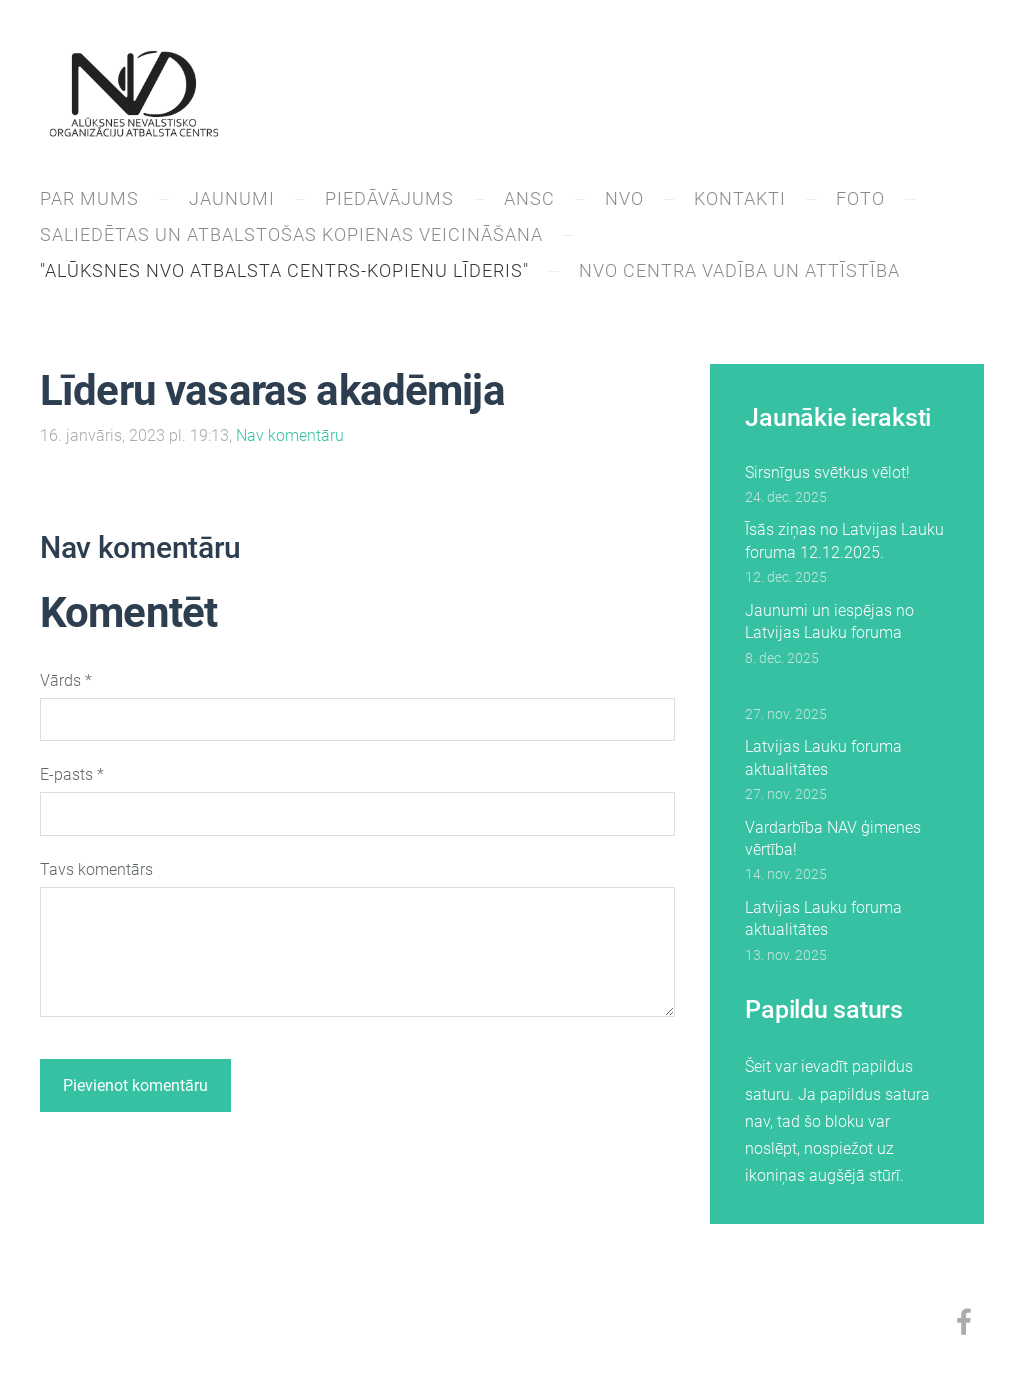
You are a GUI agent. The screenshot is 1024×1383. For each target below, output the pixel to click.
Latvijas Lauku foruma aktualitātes (823, 757)
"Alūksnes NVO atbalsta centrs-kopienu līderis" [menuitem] (284, 270)
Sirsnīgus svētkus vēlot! (827, 472)
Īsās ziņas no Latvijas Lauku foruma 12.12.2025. (844, 540)
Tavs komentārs (96, 869)
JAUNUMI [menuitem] (232, 198)
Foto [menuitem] (860, 198)
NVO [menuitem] (624, 198)
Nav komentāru (290, 435)
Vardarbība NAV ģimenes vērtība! (833, 838)
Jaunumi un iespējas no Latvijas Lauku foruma (829, 621)
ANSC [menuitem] (529, 198)
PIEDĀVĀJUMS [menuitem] (389, 198)
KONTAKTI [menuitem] (740, 198)
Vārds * (66, 680)
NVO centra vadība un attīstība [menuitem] (739, 270)
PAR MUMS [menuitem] (89, 198)
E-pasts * (72, 774)
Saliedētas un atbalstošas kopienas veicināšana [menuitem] (291, 234)
